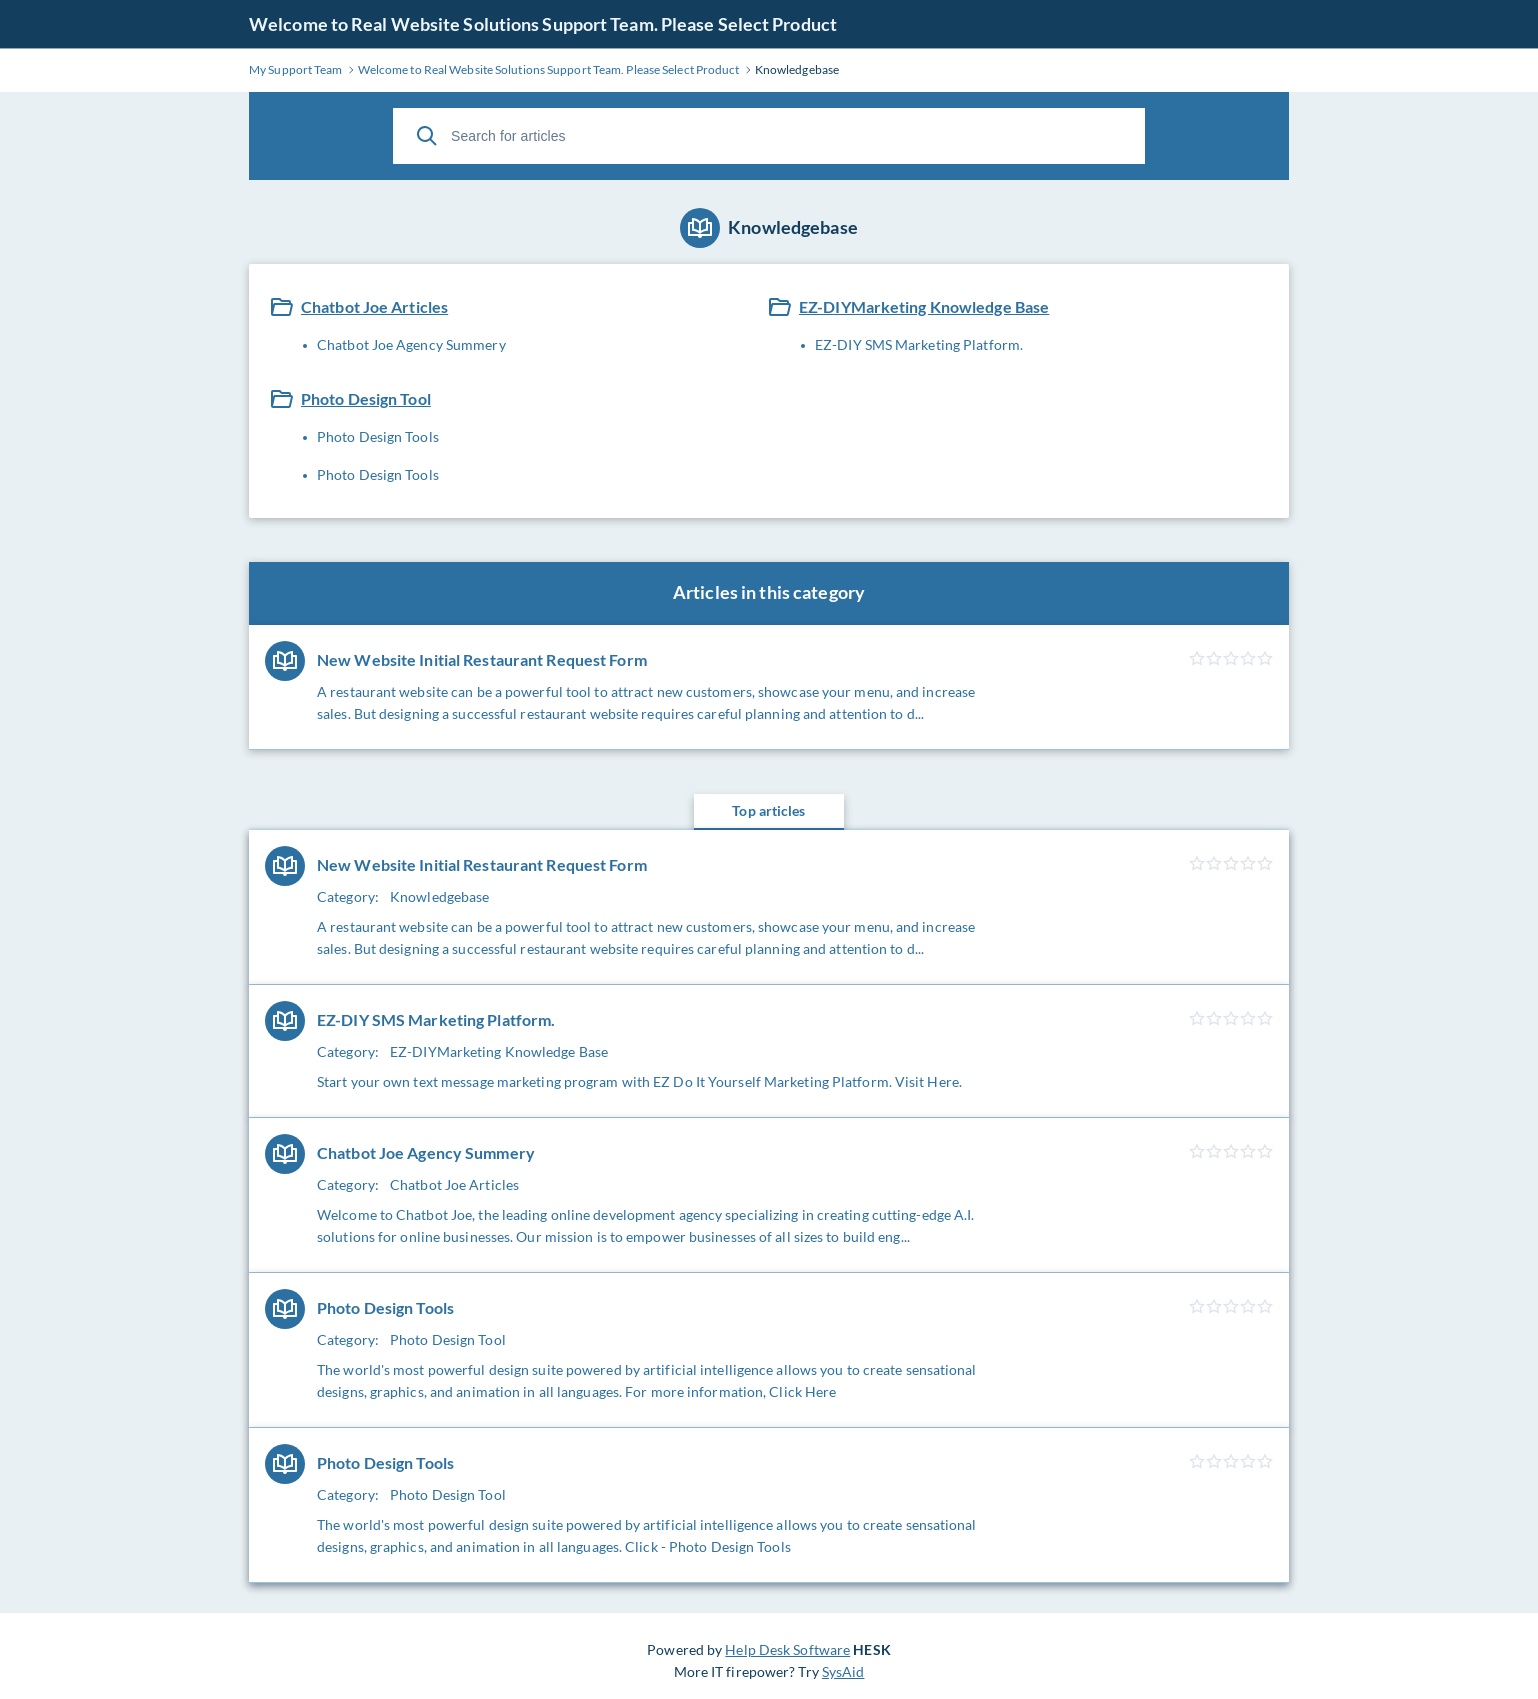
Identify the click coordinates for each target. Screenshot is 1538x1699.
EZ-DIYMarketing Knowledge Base (924, 306)
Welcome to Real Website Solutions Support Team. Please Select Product (543, 24)
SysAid (843, 1671)
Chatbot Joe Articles (374, 306)
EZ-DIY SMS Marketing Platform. (919, 344)
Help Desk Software (787, 1649)
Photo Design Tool (366, 398)
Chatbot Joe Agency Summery (411, 344)
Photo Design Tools (378, 436)
